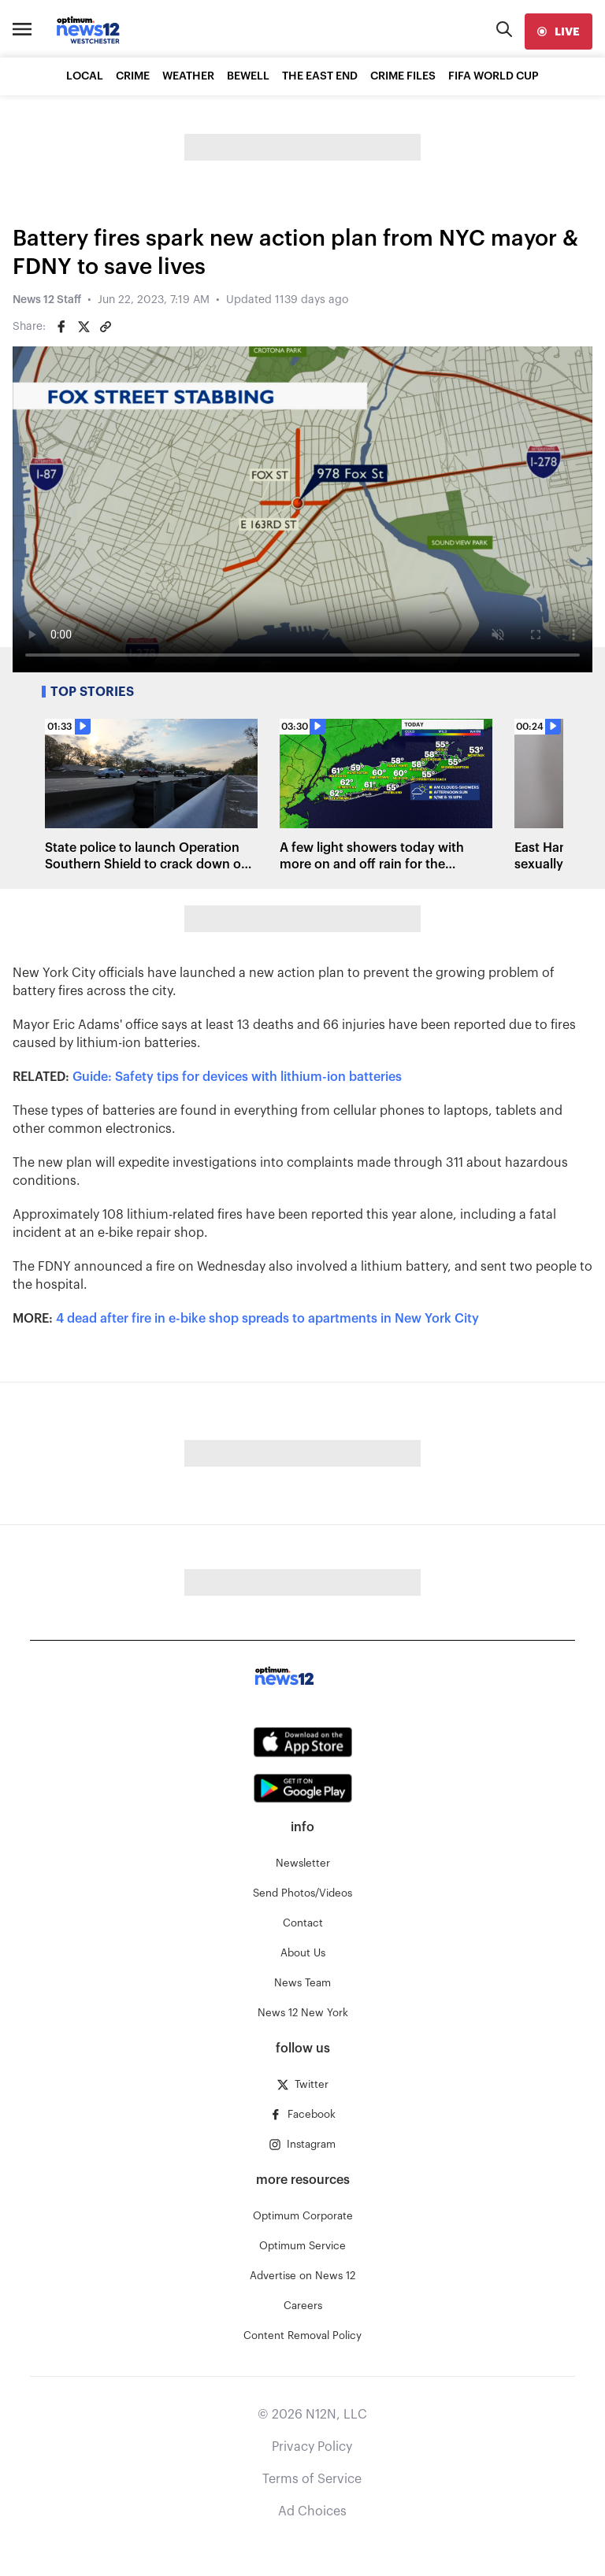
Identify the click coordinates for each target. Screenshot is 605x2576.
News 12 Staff (47, 299)
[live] (558, 31)
